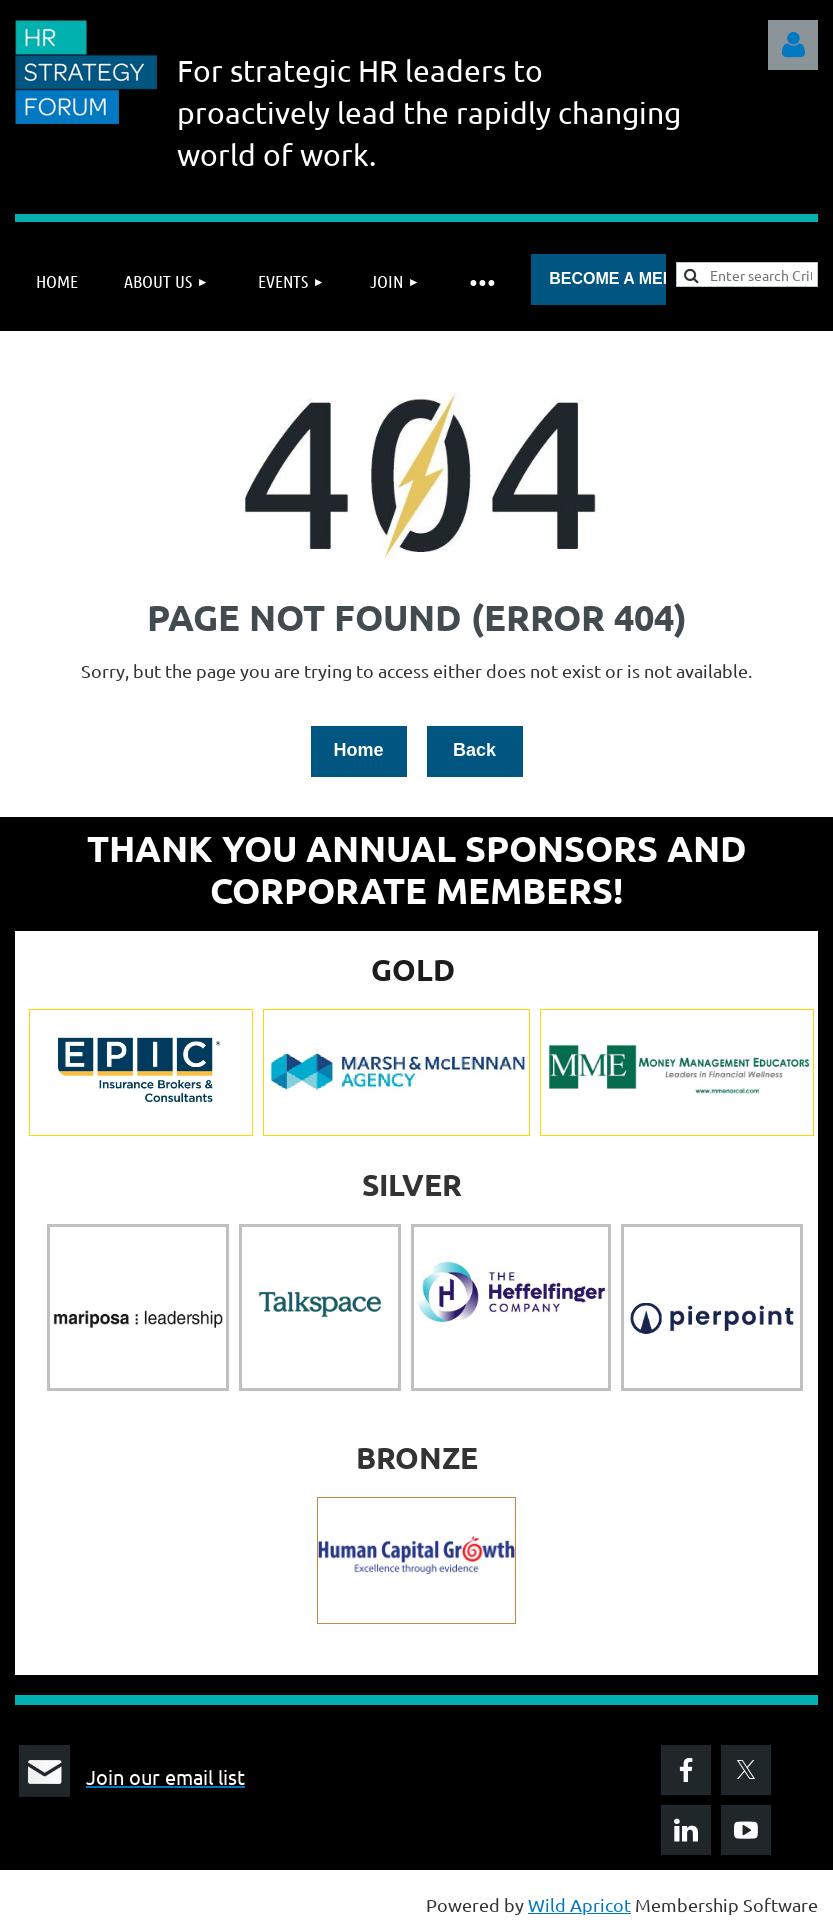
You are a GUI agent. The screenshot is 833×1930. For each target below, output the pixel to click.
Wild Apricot (579, 1904)
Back (474, 750)
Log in (793, 45)
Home (358, 750)
